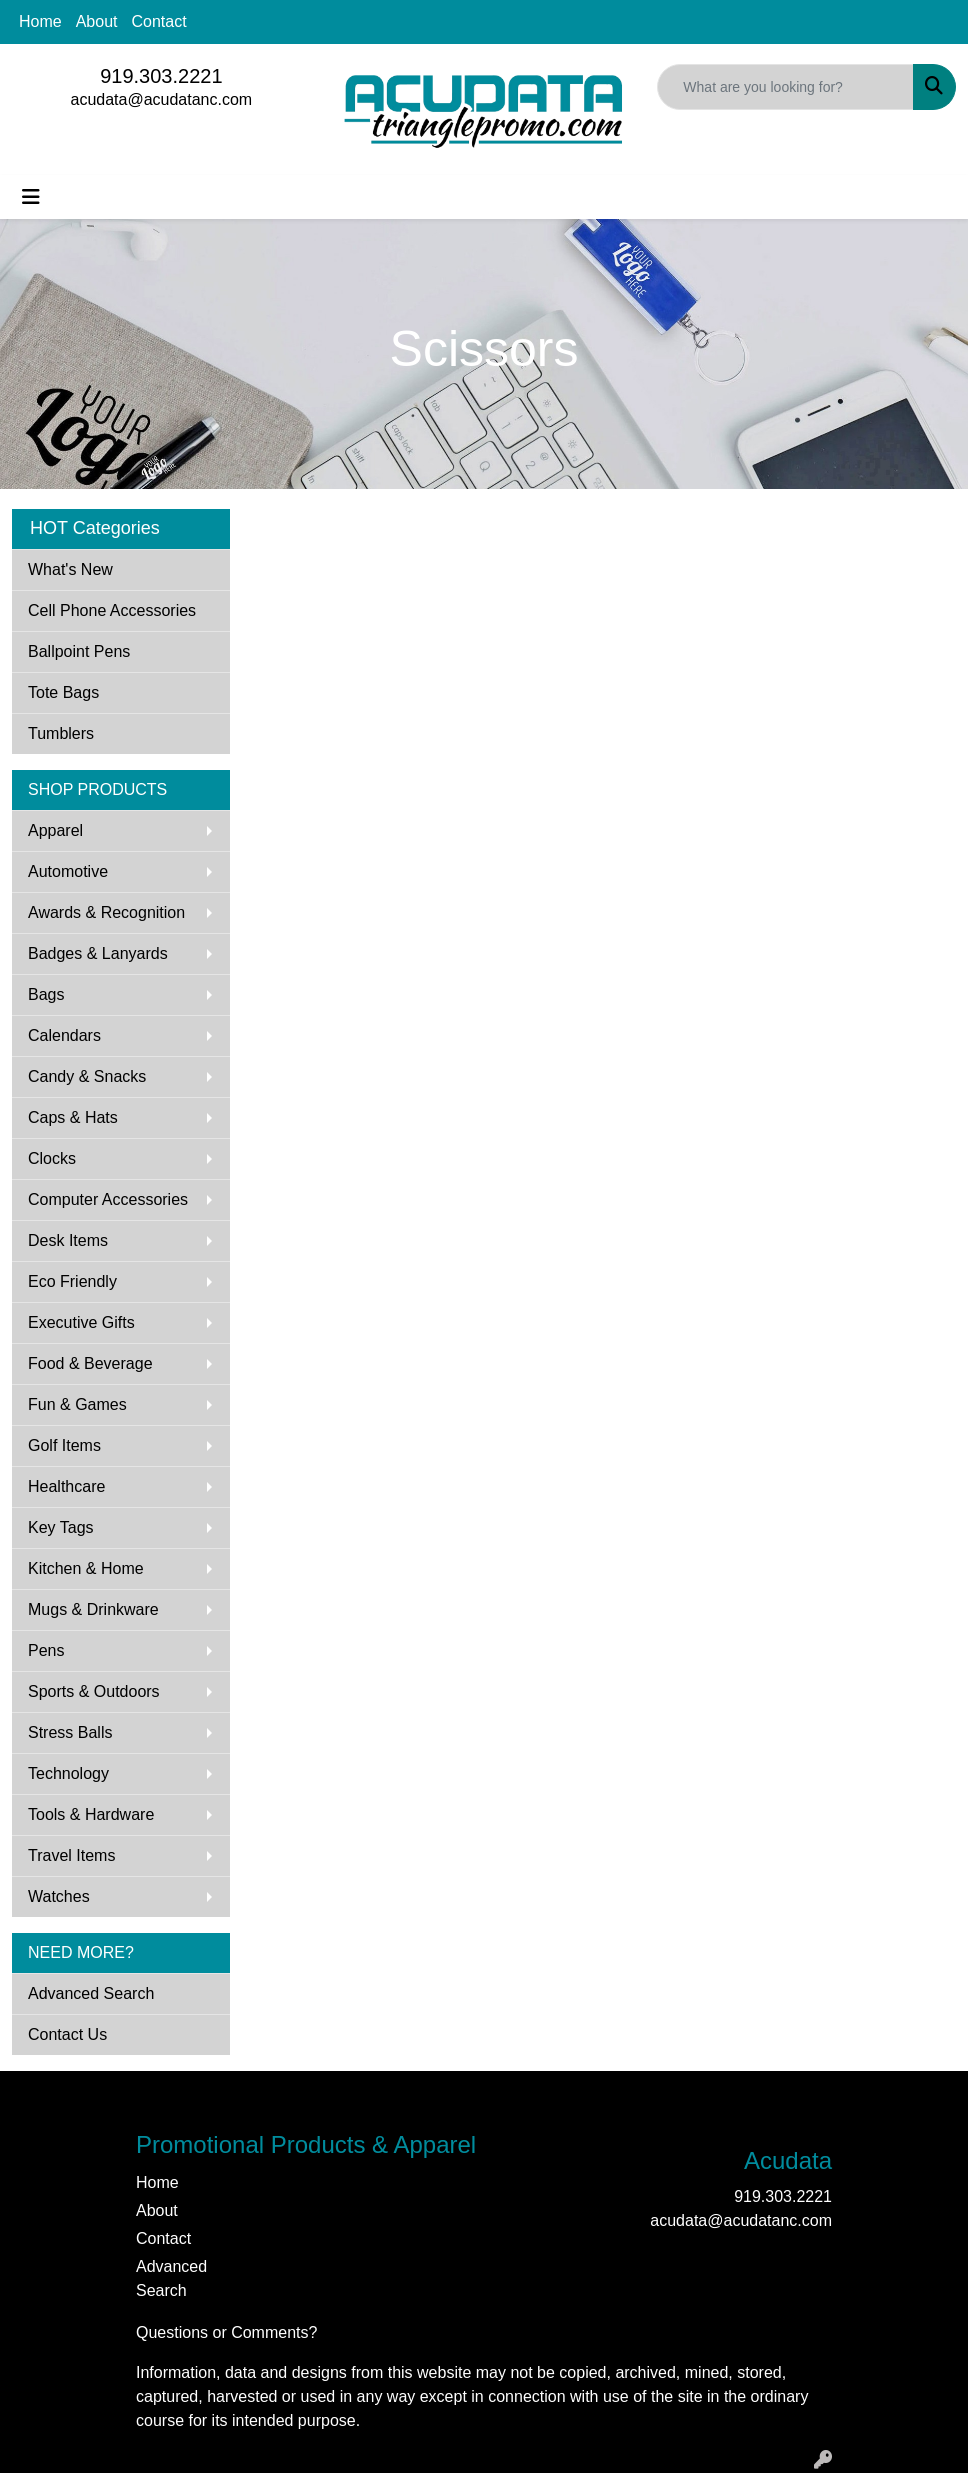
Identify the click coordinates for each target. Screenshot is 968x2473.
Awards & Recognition (106, 912)
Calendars (64, 1035)
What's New (70, 569)
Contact (159, 21)
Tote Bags (63, 692)
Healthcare (66, 1486)
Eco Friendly (72, 1281)
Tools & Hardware (91, 1814)
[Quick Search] (785, 87)
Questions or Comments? (226, 2332)
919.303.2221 (161, 76)
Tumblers (61, 733)
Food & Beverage (90, 1363)
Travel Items (71, 1855)
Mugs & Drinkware (93, 1609)
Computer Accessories (108, 1199)
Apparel (55, 830)
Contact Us (67, 2034)
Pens (46, 1650)
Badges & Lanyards (98, 953)
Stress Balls (70, 1732)
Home (40, 21)
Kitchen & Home (86, 1568)
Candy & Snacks (87, 1076)
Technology (68, 1773)
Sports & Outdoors (94, 1691)
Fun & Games (77, 1404)
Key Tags (61, 1527)
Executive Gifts (81, 1322)
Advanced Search (91, 1993)
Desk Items (68, 1240)
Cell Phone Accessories (112, 610)
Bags (46, 994)
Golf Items (64, 1445)
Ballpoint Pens (79, 651)
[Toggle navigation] (31, 197)
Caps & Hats (73, 1117)
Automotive (68, 871)
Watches (59, 1896)
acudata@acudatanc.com (161, 99)
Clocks (52, 1158)
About (97, 21)
